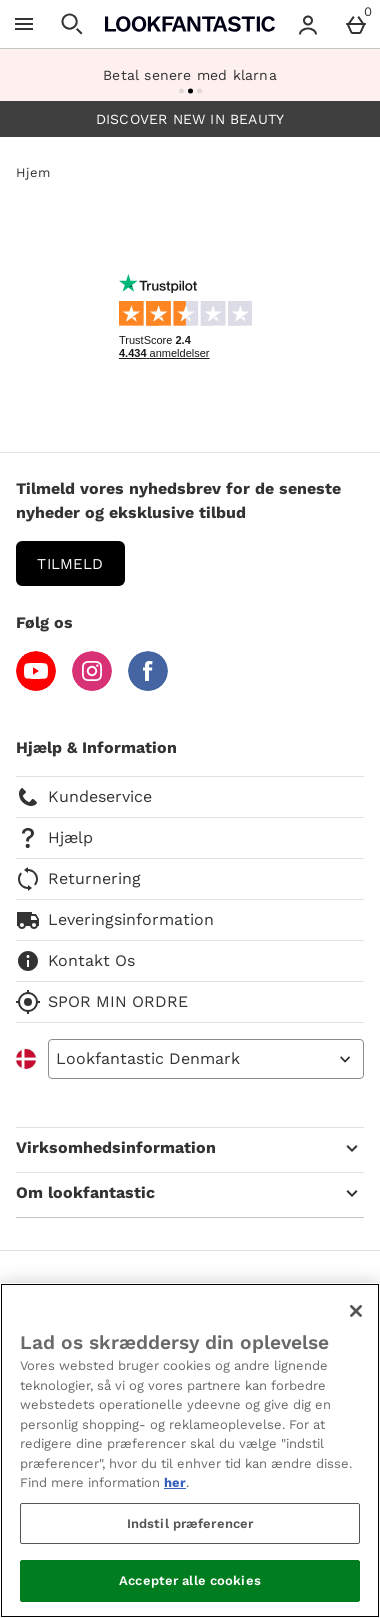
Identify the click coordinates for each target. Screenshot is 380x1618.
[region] (190, 1450)
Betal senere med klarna (190, 75)
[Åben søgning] (72, 24)
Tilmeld (70, 564)
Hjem (33, 172)
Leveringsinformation (115, 920)
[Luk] (356, 1311)
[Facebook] (148, 685)
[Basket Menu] (356, 24)
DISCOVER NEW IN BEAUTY (190, 119)
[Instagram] (92, 685)
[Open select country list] (206, 1059)
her (175, 1482)
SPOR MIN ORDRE (102, 1002)
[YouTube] (36, 685)
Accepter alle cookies (190, 1580)
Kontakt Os (75, 961)
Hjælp (54, 838)
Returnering (78, 879)
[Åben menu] (24, 24)
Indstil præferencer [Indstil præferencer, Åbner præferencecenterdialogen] (190, 1523)
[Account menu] (308, 24)
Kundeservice (84, 797)
